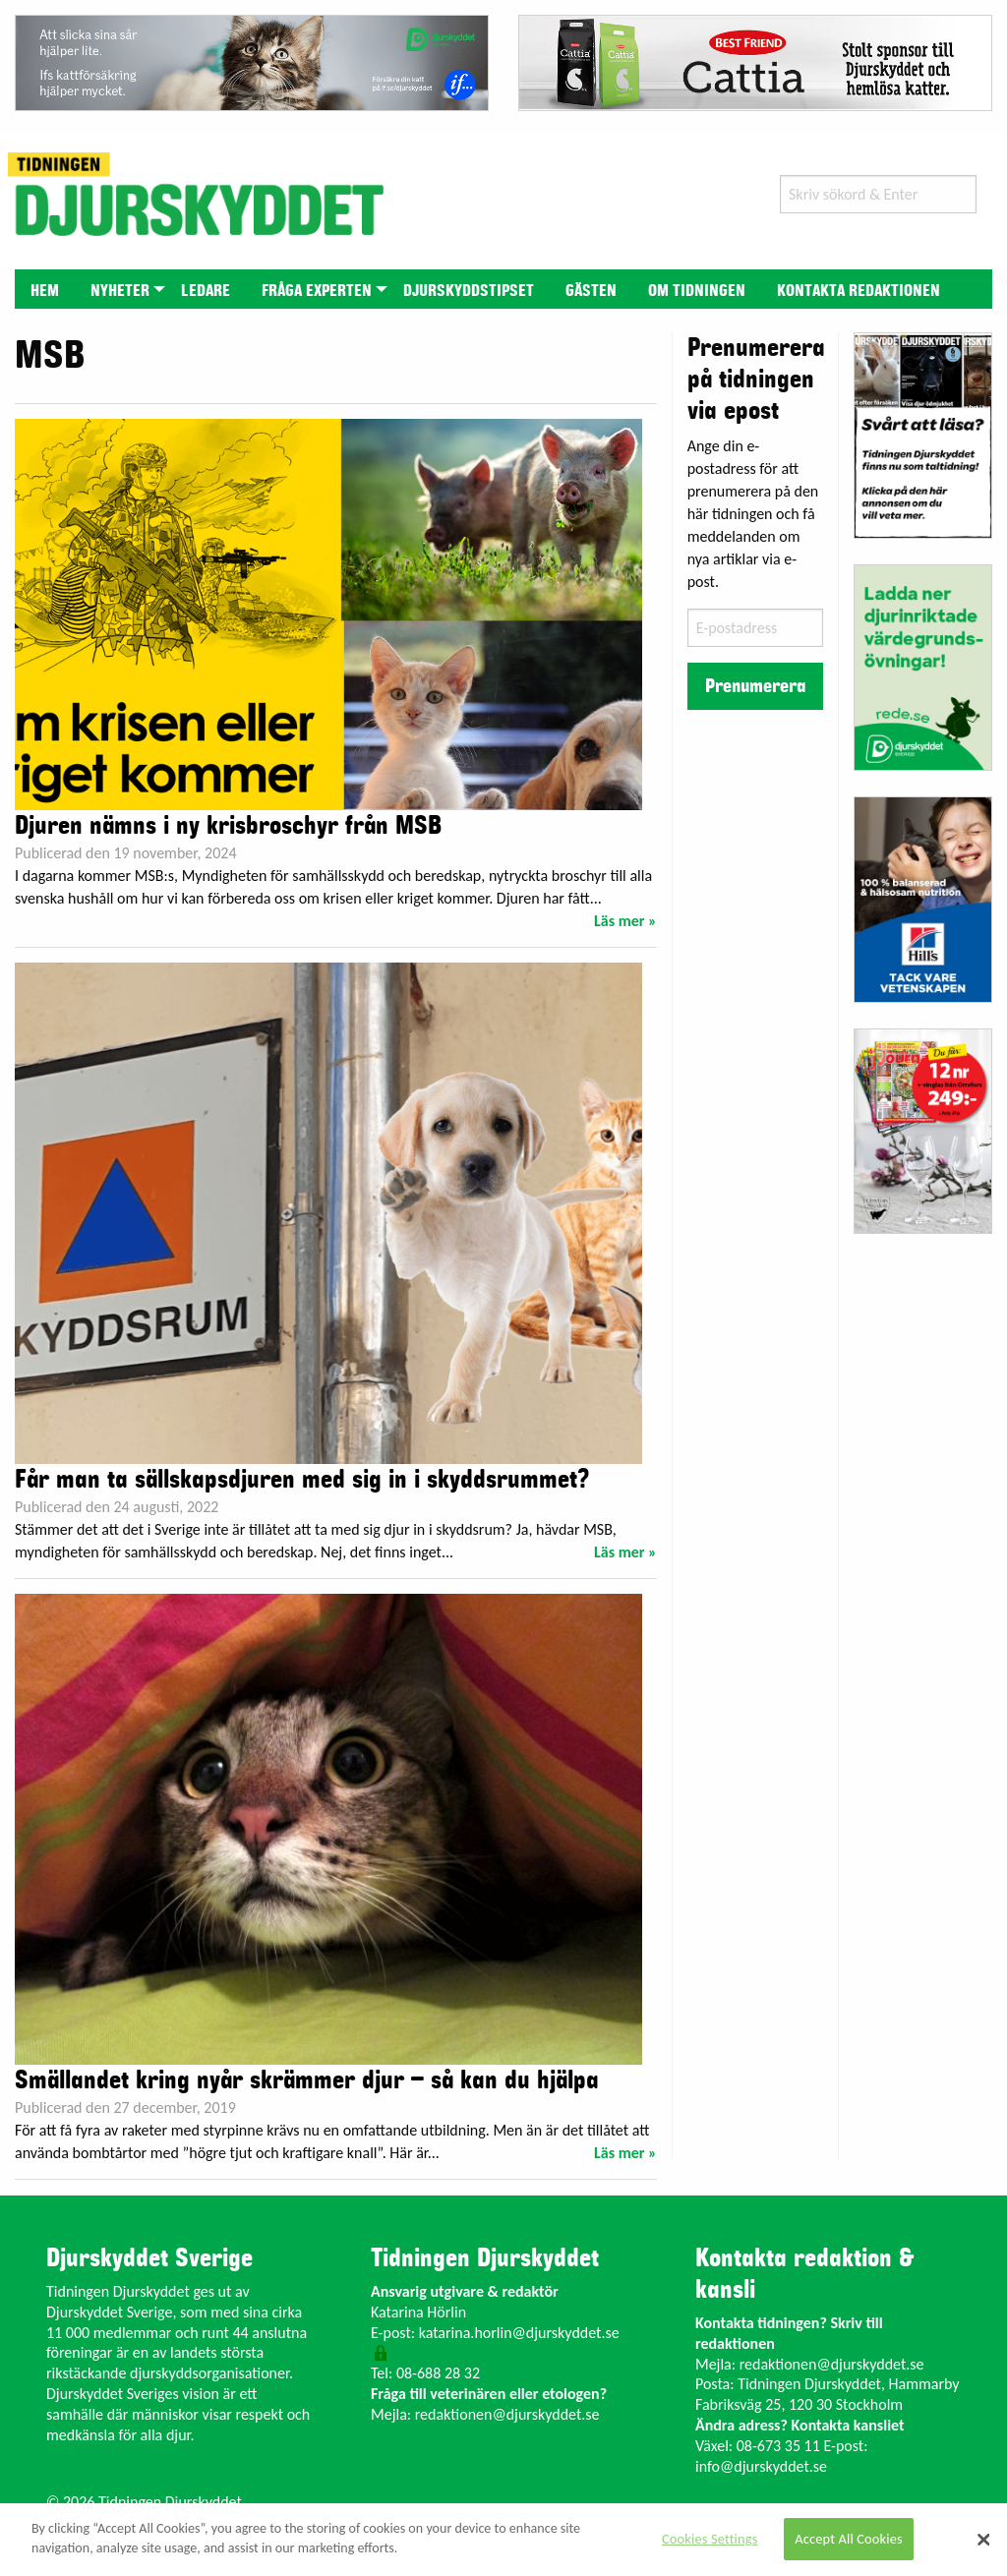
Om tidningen (696, 291)
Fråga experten (317, 291)
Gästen (591, 291)
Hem (44, 291)
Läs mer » (625, 920)
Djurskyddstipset (468, 291)
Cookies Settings (709, 2538)
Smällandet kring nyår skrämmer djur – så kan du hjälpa (307, 2080)
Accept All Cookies (849, 2538)
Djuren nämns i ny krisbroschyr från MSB (228, 826)
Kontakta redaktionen (858, 291)
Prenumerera (755, 686)
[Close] (983, 2539)
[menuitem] (45, 288)
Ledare (205, 291)
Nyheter (119, 291)
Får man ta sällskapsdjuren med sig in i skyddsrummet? (302, 1479)
